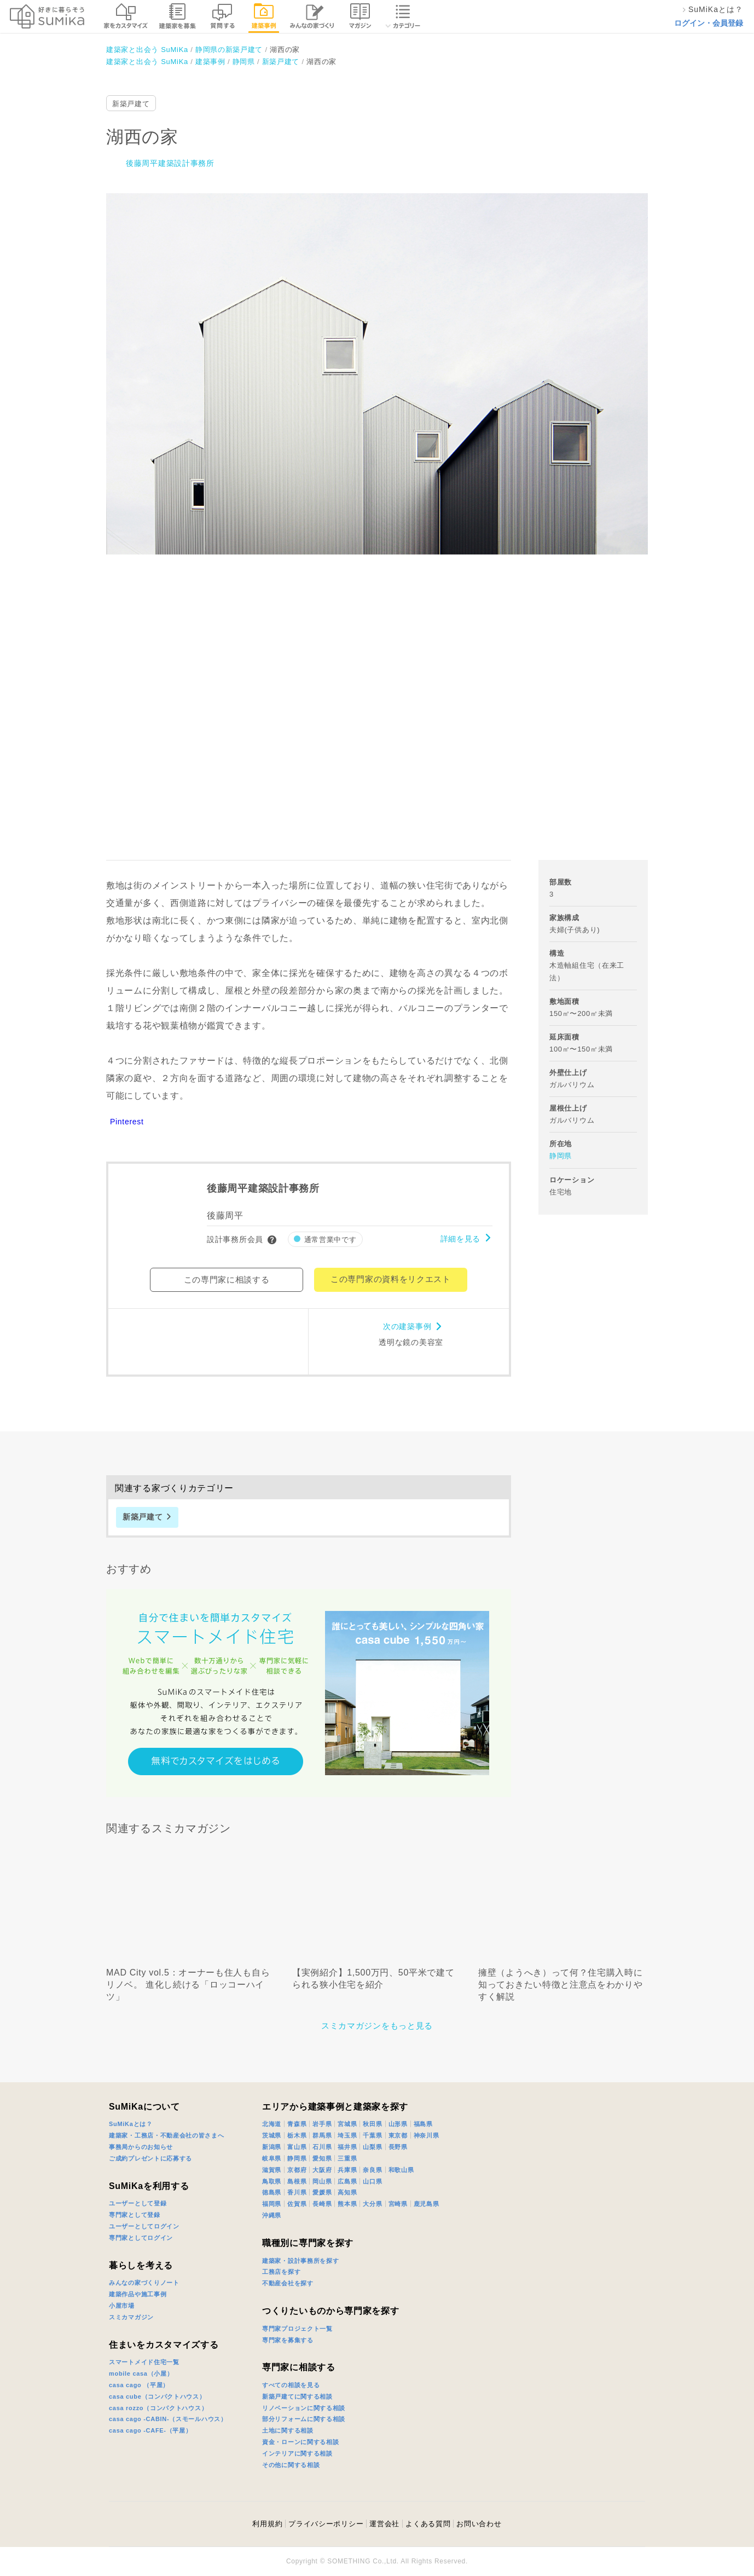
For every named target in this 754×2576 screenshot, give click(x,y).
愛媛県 (322, 2192)
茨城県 (271, 2135)
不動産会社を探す (288, 2283)
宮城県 (347, 2124)
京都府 (296, 2170)
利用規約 (267, 2524)
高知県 (347, 2192)
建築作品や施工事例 (137, 2294)
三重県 (347, 2158)
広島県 (347, 2181)
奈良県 (372, 2170)
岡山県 (322, 2181)
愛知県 (322, 2158)
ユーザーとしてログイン (144, 2226)
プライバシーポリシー (325, 2524)
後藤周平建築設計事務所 (170, 163)
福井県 (347, 2147)
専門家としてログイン (141, 2237)
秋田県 (372, 2124)
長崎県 (322, 2203)
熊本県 (347, 2203)
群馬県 (322, 2135)
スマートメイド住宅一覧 (144, 2362)
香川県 (296, 2192)
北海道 (271, 2124)
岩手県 (322, 2124)
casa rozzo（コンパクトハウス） (158, 2408)
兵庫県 (347, 2170)
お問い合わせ (478, 2524)
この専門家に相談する (227, 1279)
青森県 (296, 2124)
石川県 (322, 2147)
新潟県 (271, 2147)
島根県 (296, 2181)
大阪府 (322, 2170)
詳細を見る (460, 1238)
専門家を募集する (288, 2340)
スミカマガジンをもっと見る (377, 2025)
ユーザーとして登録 (137, 2203)
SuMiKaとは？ (131, 2124)
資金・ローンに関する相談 (300, 2442)
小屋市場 (122, 2305)
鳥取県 (271, 2181)
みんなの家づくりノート (144, 2282)
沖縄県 (271, 2215)
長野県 (398, 2147)
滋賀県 (271, 2170)
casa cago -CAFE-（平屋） (150, 2430)
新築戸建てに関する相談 (297, 2396)
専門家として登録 (134, 2214)
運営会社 (384, 2524)
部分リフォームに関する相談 (303, 2419)
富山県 (296, 2147)
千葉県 (372, 2135)
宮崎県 (398, 2203)
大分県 (372, 2203)
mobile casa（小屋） (141, 2373)
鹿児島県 (426, 2203)
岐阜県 (271, 2158)
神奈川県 (426, 2135)
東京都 (398, 2135)
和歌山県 (401, 2170)
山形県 (398, 2124)
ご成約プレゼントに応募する (150, 2158)
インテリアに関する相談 (297, 2453)
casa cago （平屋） (139, 2385)
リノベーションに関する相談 (303, 2408)
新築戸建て (131, 104)
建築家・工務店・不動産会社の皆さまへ (166, 2135)
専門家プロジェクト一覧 (297, 2328)
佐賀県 (296, 2203)
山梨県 (372, 2147)
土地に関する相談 (288, 2430)
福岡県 (271, 2203)
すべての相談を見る (291, 2385)
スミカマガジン (131, 2317)
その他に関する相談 (291, 2465)
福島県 (423, 2124)
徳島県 (271, 2192)
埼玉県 (347, 2135)
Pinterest (127, 1121)
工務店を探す (281, 2271)
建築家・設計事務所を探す (300, 2260)
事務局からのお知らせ (141, 2147)
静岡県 (560, 1156)
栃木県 (296, 2135)
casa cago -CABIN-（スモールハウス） (168, 2419)
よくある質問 (427, 2524)
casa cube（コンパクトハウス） (157, 2396)
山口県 (372, 2181)
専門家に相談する (298, 2367)
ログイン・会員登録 (708, 23)
